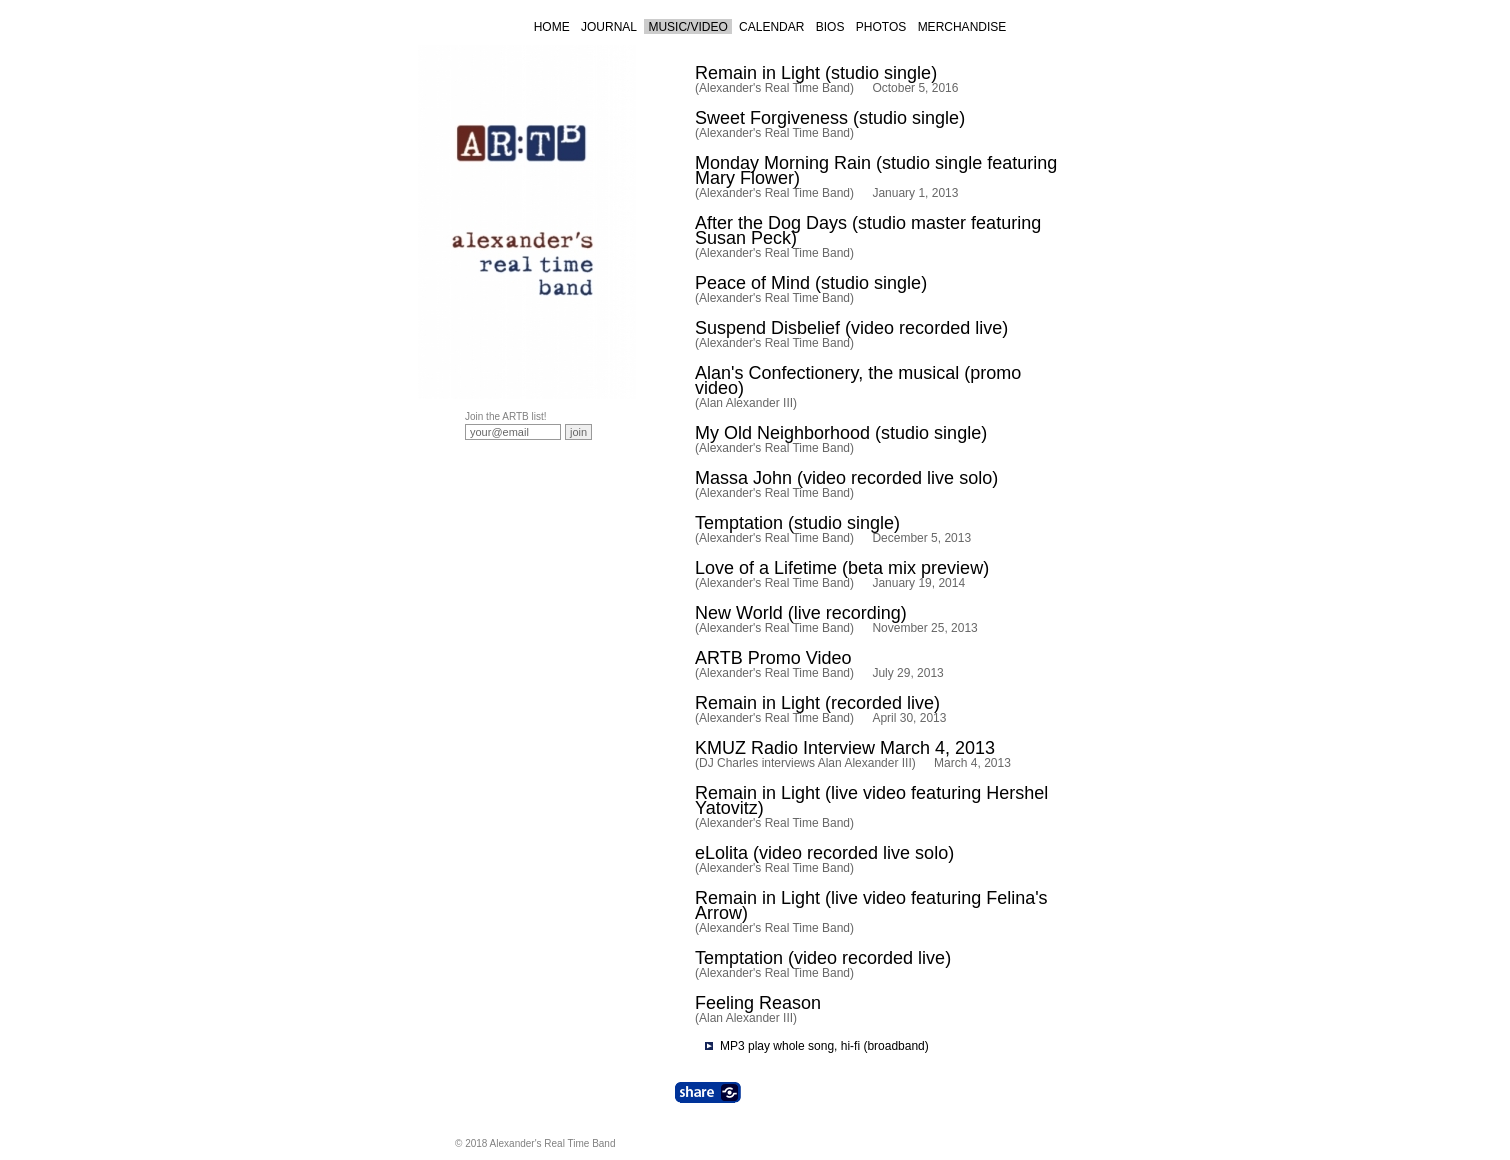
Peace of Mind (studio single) (811, 283)
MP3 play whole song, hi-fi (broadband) (824, 1046)
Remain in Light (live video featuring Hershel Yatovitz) (871, 800)
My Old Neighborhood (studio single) (841, 433)
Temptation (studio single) (797, 523)
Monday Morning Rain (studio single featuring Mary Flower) (876, 170)
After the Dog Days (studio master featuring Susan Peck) (868, 230)
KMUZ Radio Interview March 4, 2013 (845, 748)
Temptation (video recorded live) (823, 958)
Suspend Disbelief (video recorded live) (851, 328)
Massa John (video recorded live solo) (846, 478)
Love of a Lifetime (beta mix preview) (842, 568)
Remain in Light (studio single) (816, 73)
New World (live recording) (801, 613)
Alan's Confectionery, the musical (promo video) (858, 380)
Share (708, 1092)
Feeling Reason (758, 1003)
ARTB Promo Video (773, 658)
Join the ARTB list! (506, 416)
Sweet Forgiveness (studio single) (830, 118)
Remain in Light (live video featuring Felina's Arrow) (871, 905)
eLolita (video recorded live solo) (824, 853)
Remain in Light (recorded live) (817, 703)
